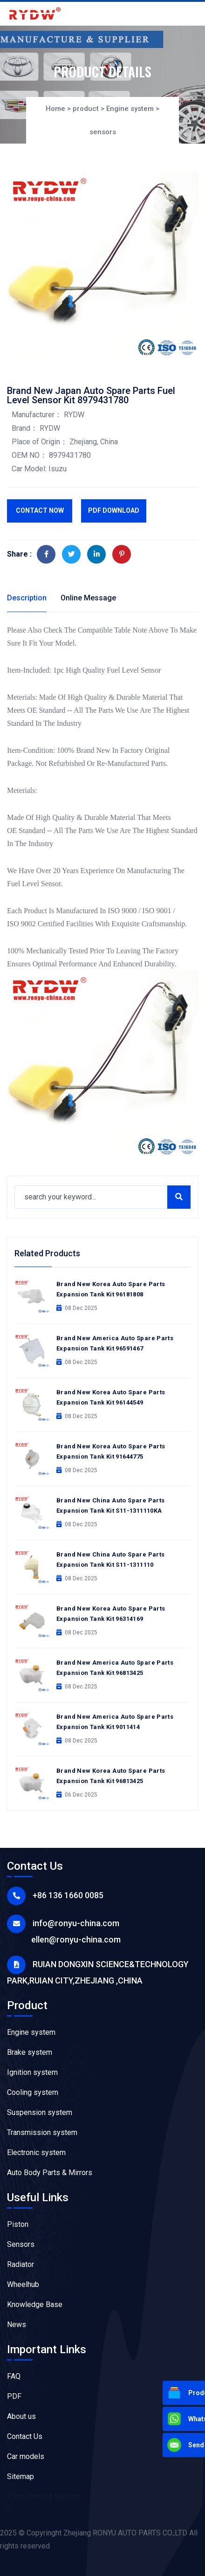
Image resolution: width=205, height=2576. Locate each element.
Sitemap (20, 2476)
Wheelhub (23, 2284)
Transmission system (42, 2132)
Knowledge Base (34, 2304)
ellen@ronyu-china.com (76, 1939)
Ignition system (32, 2072)
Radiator (20, 2264)
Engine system (130, 108)
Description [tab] (27, 597)
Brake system (29, 2052)
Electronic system (36, 2152)
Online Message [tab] (88, 597)
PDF (14, 2396)
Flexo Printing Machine (44, 2496)
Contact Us (24, 2436)
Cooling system (32, 2092)
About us (21, 2416)
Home (55, 108)
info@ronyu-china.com (76, 1923)
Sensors (20, 2244)
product (86, 108)
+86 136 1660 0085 (68, 1895)
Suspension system (39, 2112)
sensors (102, 132)
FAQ (13, 2376)
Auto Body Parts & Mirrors (49, 2172)
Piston (17, 2224)
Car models (25, 2456)
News (16, 2324)
